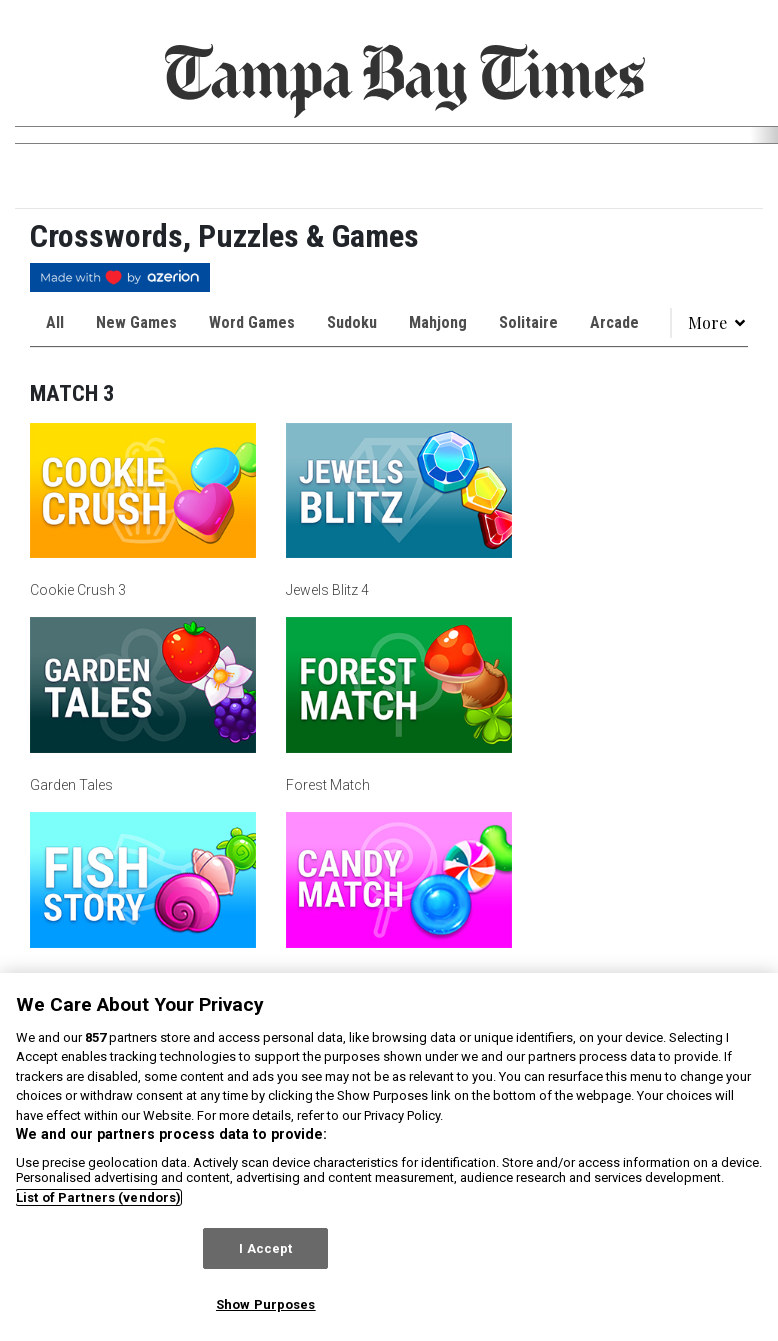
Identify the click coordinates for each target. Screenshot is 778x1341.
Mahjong (438, 322)
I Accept (265, 1248)
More (718, 322)
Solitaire (528, 322)
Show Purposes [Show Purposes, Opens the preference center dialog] (266, 1304)
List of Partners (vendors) (98, 1197)
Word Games (252, 322)
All (55, 322)
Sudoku (352, 322)
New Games (136, 322)
